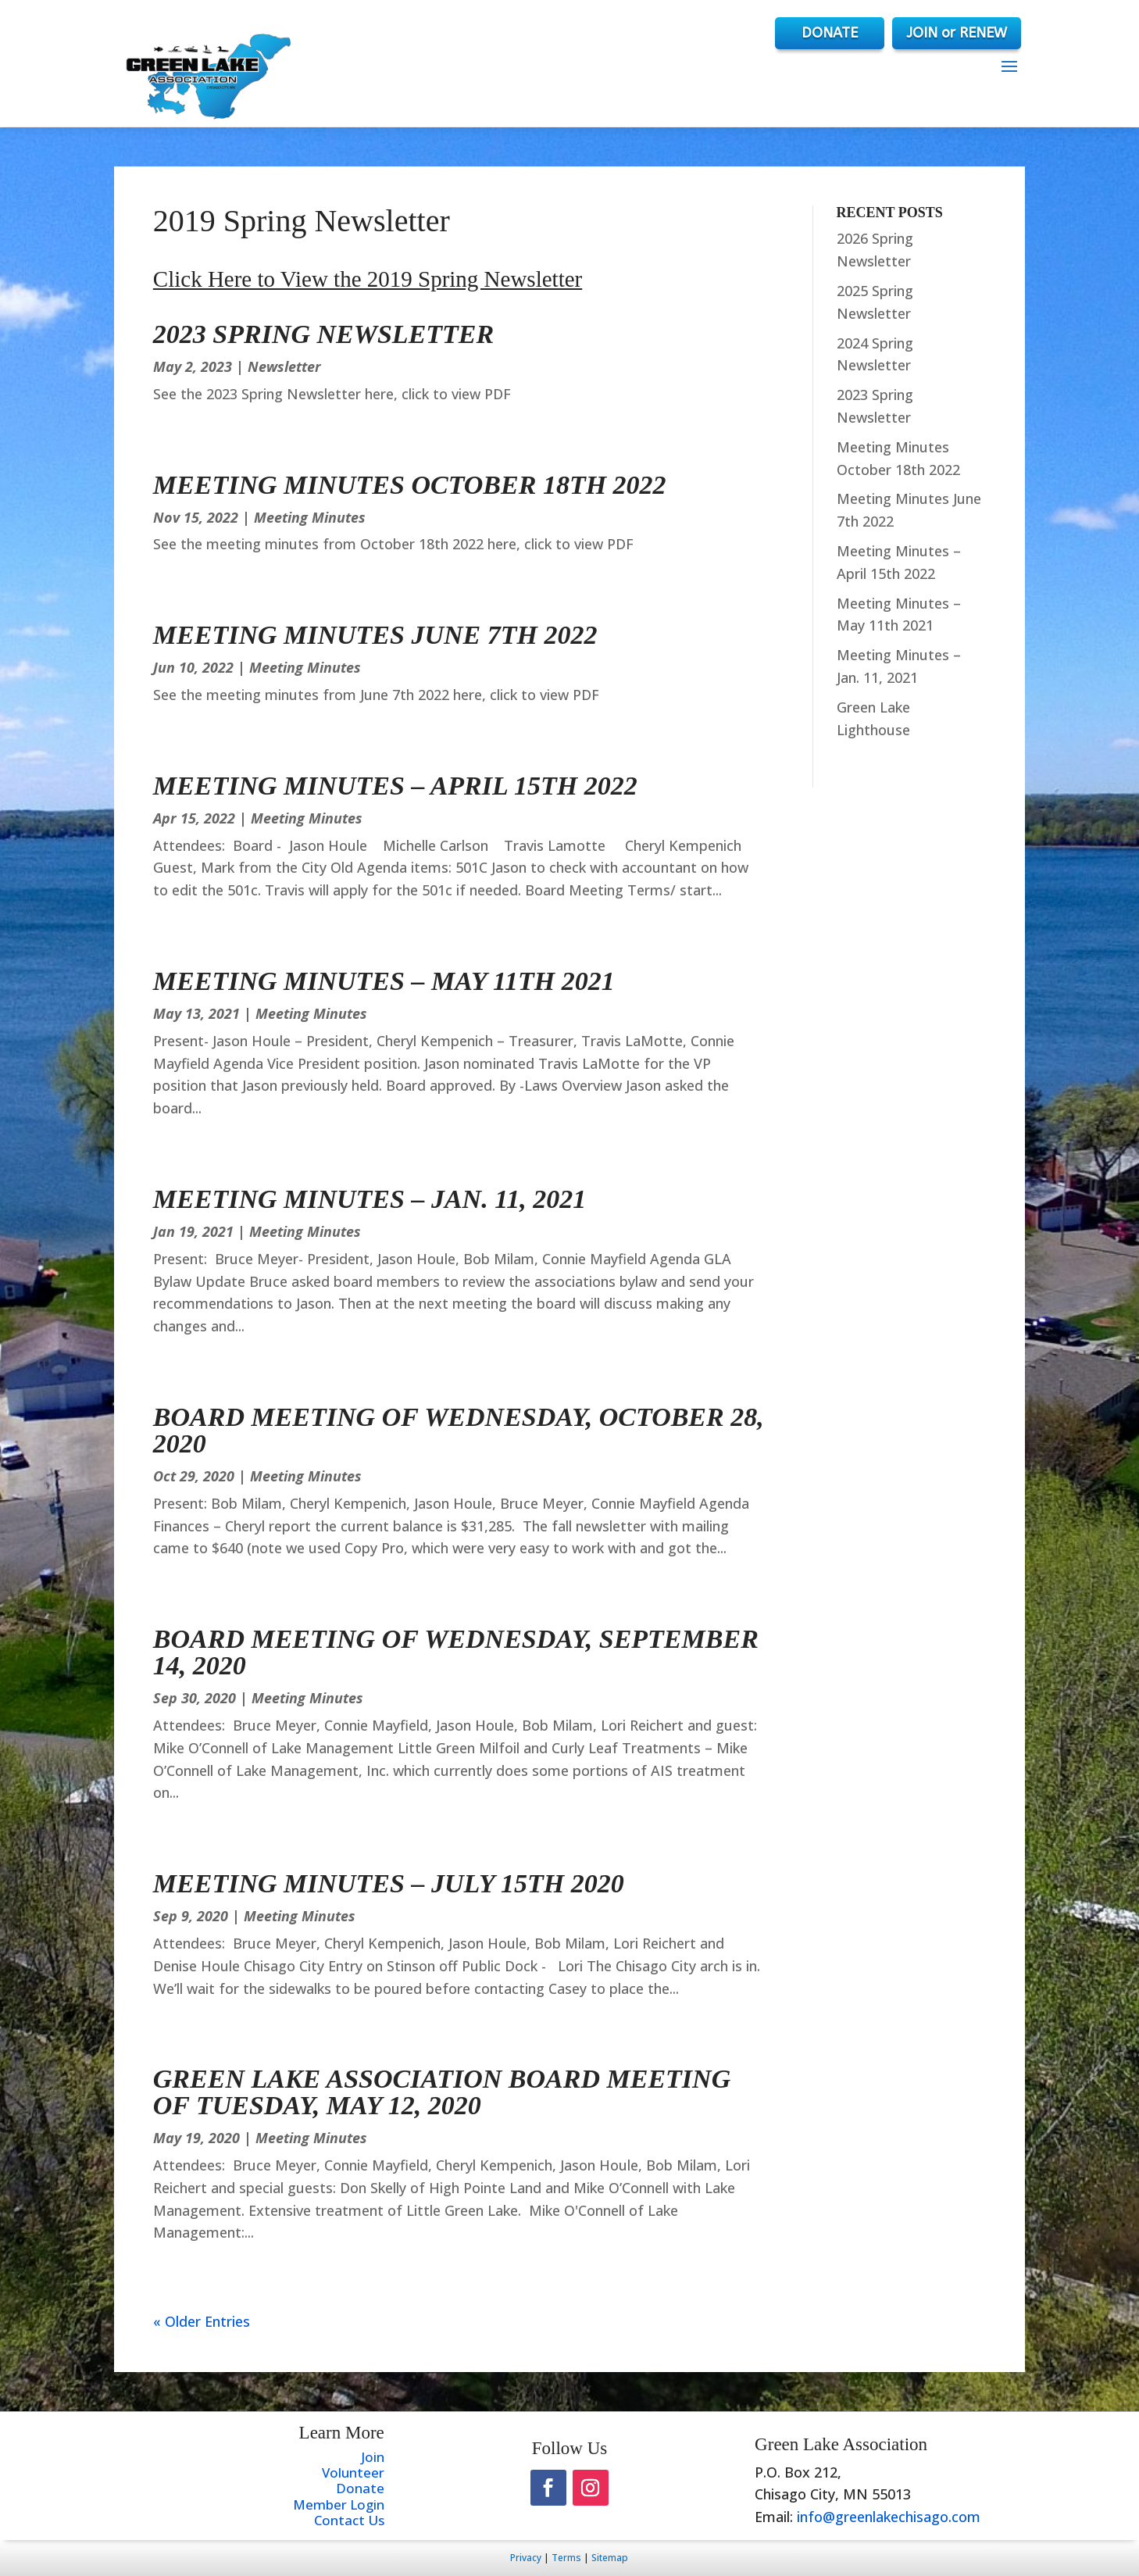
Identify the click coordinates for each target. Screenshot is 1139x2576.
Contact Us (349, 2520)
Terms (566, 2557)
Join (372, 2457)
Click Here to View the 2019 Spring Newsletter (367, 278)
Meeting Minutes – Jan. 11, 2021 (369, 1198)
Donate (360, 2488)
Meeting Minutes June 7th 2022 (375, 634)
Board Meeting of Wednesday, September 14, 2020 (456, 1652)
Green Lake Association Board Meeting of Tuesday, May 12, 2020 (441, 2092)
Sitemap (609, 2557)
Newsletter (284, 366)
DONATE (817, 32)
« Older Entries (201, 2321)
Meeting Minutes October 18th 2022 (409, 484)
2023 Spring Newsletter (323, 334)
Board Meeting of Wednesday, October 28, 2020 (458, 1430)
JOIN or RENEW (956, 32)
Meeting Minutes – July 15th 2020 (388, 1883)
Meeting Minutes (310, 517)
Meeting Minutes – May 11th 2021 (384, 980)
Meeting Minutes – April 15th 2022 (395, 785)
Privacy (525, 2557)
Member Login (338, 2504)
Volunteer (353, 2472)
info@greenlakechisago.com (888, 2516)
